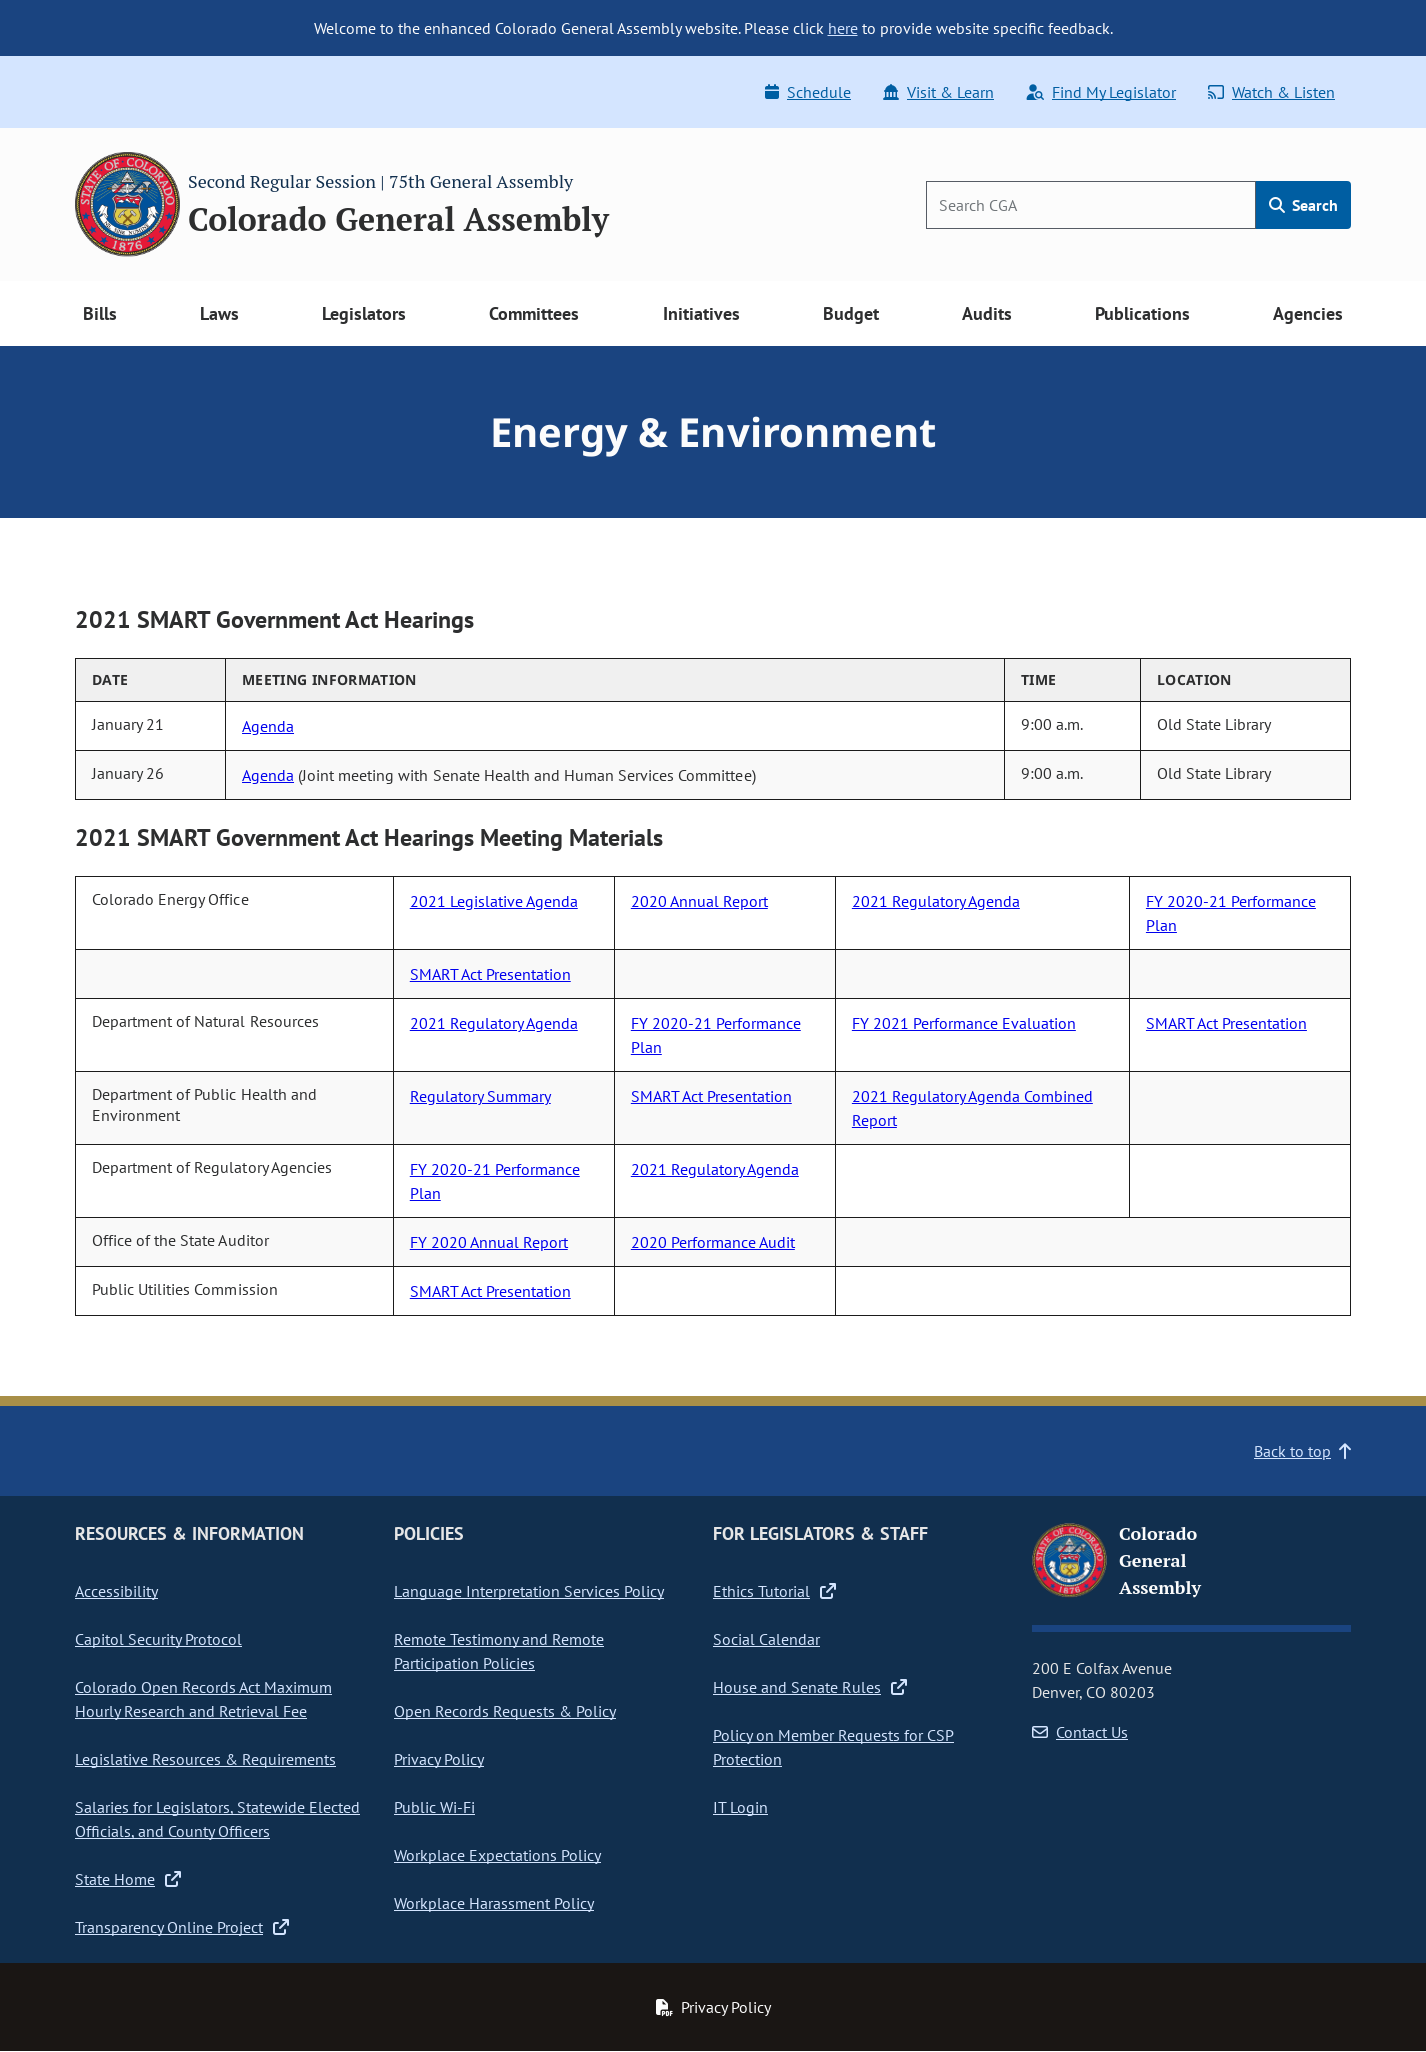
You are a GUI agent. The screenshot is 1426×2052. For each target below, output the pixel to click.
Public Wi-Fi (434, 1807)
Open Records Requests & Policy (505, 1711)
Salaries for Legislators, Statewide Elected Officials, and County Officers (217, 1819)
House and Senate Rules (810, 1687)
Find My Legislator (1101, 92)
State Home (128, 1879)
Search (1303, 205)
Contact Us (1080, 1732)
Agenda (268, 726)
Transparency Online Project (182, 1927)
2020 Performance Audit (713, 1242)
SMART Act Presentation (490, 974)
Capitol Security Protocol (158, 1639)
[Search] (1091, 205)
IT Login (740, 1807)
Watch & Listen (1271, 92)
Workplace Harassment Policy (494, 1903)
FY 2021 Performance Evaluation (964, 1023)
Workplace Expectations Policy (497, 1855)
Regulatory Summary (480, 1096)
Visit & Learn (938, 92)
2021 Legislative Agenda (494, 901)
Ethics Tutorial (774, 1591)
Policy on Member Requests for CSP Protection (833, 1747)
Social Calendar (766, 1639)
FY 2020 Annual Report (489, 1242)
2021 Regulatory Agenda (936, 901)
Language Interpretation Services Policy (529, 1591)
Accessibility (116, 1591)
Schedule (808, 92)
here (843, 28)
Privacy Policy (439, 1759)
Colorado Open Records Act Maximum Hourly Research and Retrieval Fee (203, 1699)
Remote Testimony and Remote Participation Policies (499, 1651)
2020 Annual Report (699, 901)
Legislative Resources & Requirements (205, 1759)
